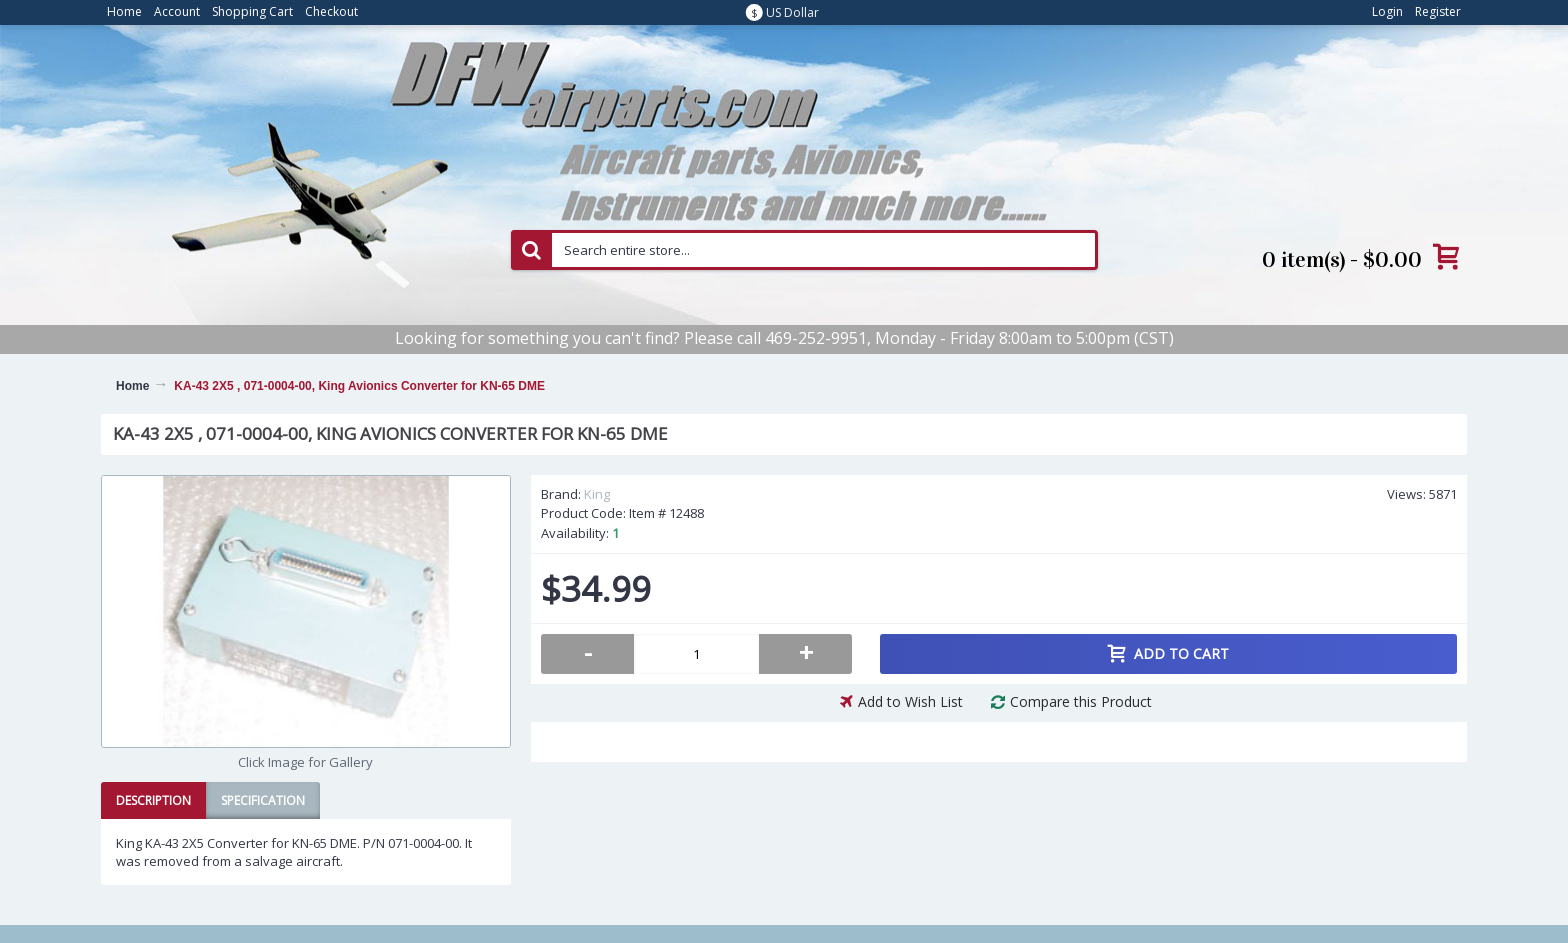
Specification (263, 800)
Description (153, 800)
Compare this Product (1081, 701)
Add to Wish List (910, 701)
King (597, 494)
